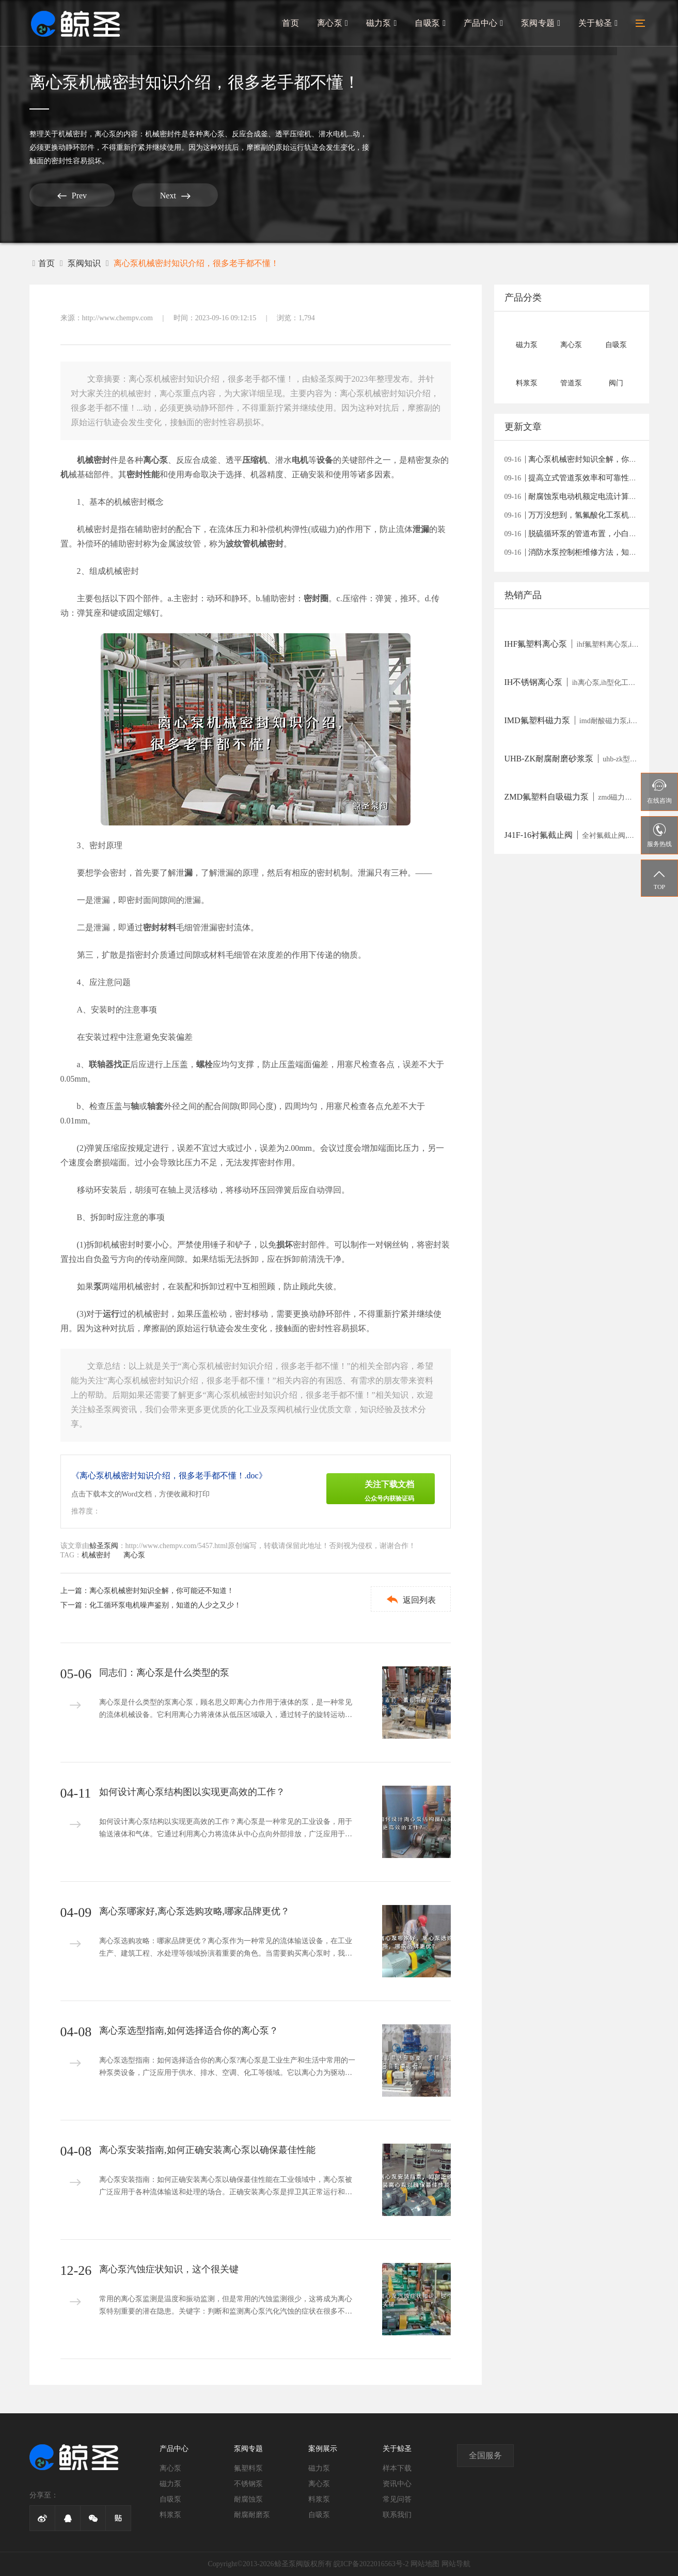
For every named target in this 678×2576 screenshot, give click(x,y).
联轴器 (101, 1064)
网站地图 (425, 2564)
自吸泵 (432, 24)
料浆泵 (170, 2515)
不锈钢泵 (248, 2484)
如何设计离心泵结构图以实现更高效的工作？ (192, 1792)
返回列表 (409, 1599)
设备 (325, 460)
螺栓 (204, 1064)
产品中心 (484, 24)
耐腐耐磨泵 (252, 2515)
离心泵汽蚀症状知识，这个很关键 (169, 2269)
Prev (68, 195)
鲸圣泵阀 (103, 1546)
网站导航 (456, 2564)
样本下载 (397, 2468)
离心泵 (335, 24)
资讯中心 (397, 2484)
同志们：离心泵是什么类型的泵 (164, 1672)
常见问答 (397, 2499)
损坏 (284, 1244)
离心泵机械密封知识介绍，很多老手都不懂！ (196, 263)
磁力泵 (384, 24)
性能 (151, 474)
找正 (122, 1064)
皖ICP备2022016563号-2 (371, 2564)
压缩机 (254, 460)
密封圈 (316, 598)
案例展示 (322, 2449)
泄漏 (421, 529)
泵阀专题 (541, 24)
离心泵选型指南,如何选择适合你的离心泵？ (188, 2030)
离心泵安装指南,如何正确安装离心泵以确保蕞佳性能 (207, 2150)
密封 (135, 474)
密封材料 (159, 927)
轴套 (155, 1106)
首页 (294, 24)
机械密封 (72, 134)
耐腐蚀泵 (248, 2499)
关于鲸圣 (598, 24)
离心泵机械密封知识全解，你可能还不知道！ (161, 1591)
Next (163, 195)
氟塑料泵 (248, 2468)
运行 (111, 1313)
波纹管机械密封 (254, 543)
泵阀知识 (84, 263)
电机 (300, 460)
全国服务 (485, 2455)
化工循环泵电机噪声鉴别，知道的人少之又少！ (165, 1605)
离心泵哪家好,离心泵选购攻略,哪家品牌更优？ (194, 1911)
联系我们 (397, 2515)
